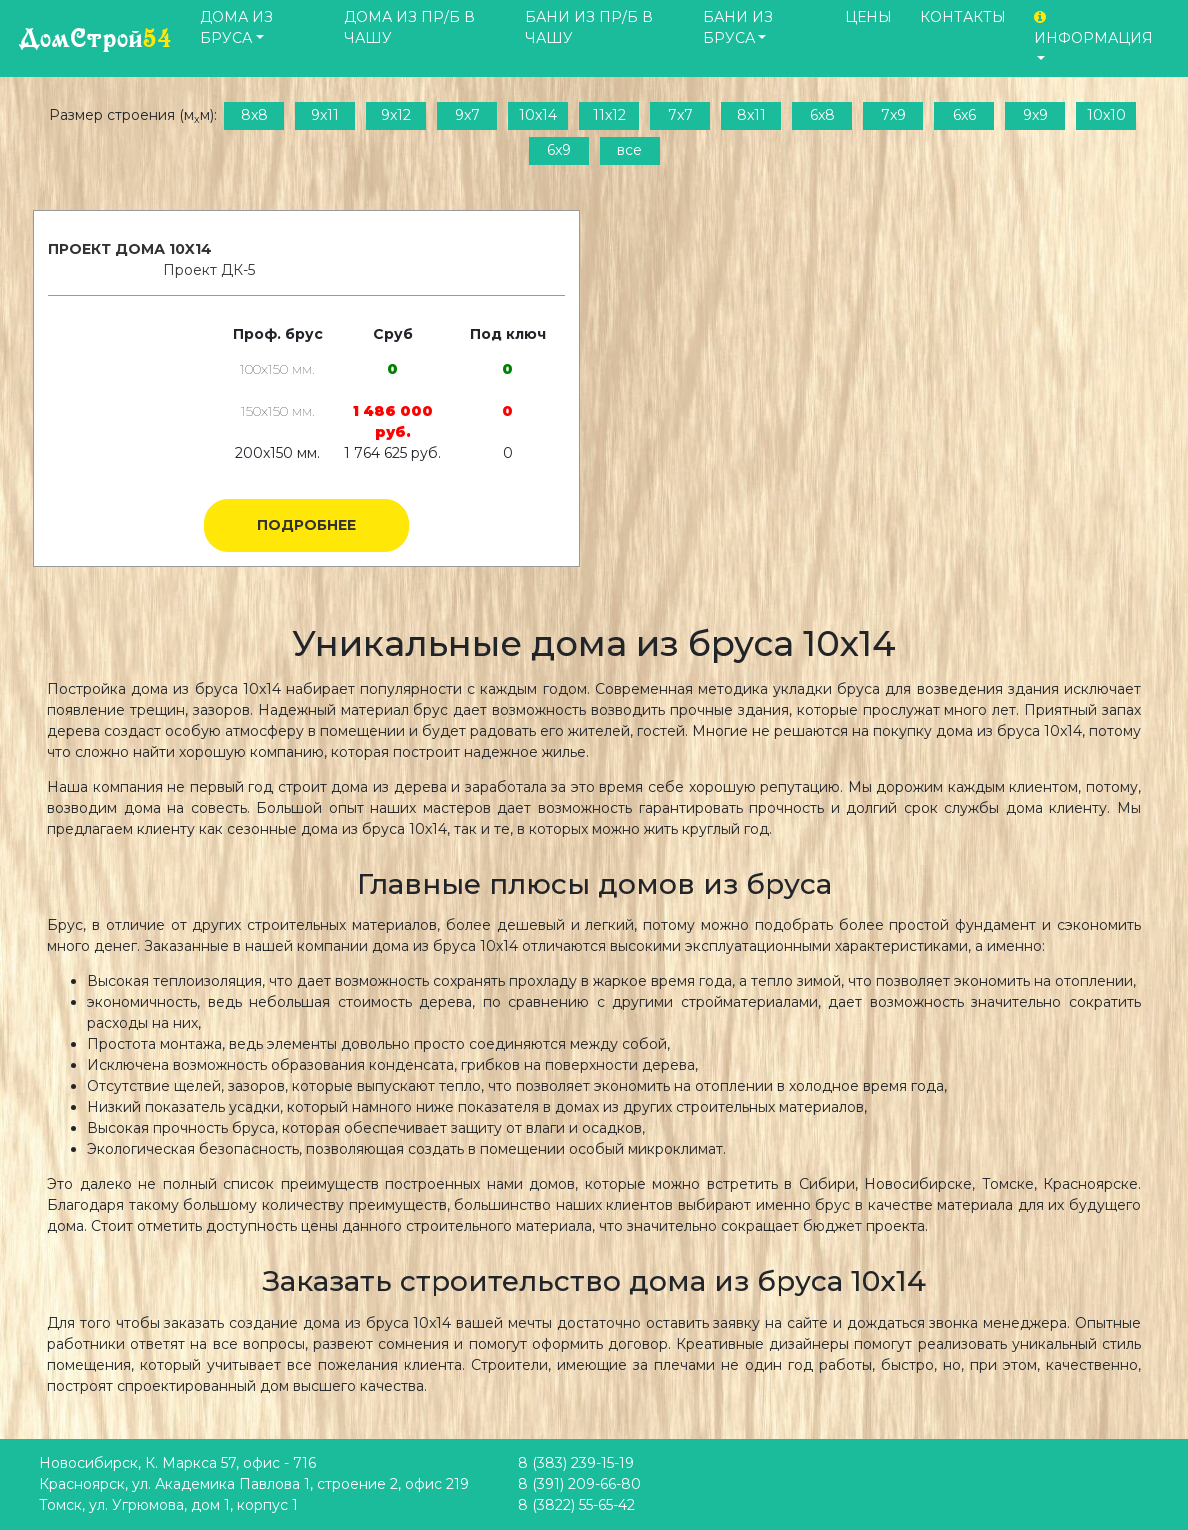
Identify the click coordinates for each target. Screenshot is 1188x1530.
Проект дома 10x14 (130, 249)
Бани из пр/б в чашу (589, 27)
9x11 (325, 115)
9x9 (1035, 115)
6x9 (559, 150)
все (629, 150)
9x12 (396, 115)
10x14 (538, 115)
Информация (1093, 28)
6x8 (822, 115)
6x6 (964, 115)
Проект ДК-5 (209, 270)
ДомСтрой (95, 38)
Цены (868, 17)
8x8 (254, 115)
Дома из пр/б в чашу (409, 27)
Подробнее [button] (306, 525)
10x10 (1106, 115)
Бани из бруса (738, 27)
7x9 (893, 115)
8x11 (751, 115)
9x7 (467, 115)
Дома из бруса (236, 27)
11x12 (609, 115)
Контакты (963, 17)
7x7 (680, 115)
